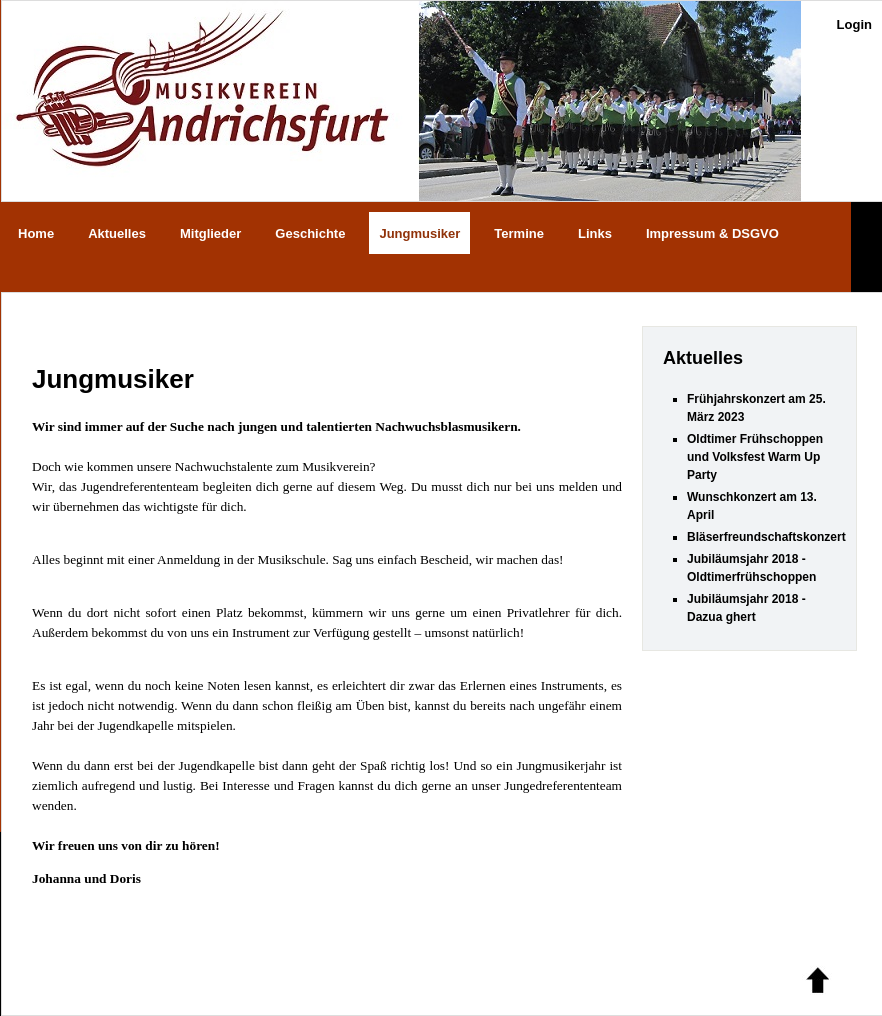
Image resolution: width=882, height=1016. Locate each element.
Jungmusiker (419, 233)
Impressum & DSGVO (712, 233)
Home (36, 233)
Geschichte (310, 233)
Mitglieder (210, 233)
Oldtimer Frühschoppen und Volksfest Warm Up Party (755, 457)
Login (854, 24)
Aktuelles (117, 233)
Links (595, 233)
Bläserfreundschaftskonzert (766, 537)
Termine (519, 233)
